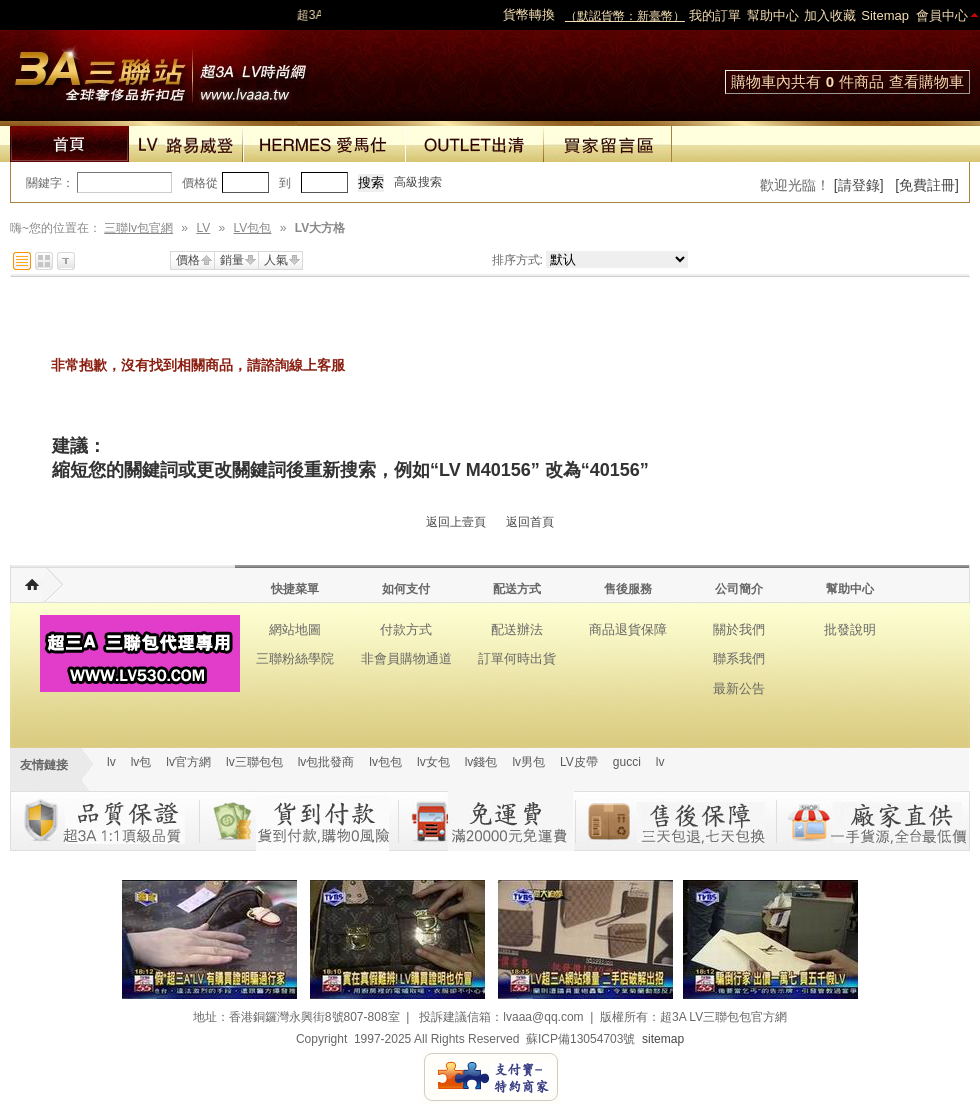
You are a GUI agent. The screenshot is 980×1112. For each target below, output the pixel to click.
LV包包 (253, 228)
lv (111, 762)
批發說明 (850, 629)
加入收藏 (830, 15)
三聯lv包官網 (138, 228)
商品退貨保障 (628, 629)
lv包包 (385, 762)
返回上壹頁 (456, 522)
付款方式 (406, 629)
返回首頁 (530, 522)
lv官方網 (188, 762)
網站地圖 (295, 629)
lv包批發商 (326, 762)
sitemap (663, 1039)
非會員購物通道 (406, 658)
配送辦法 (517, 629)
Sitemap (885, 15)
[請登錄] (859, 185)
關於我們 (739, 629)
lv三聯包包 (254, 762)
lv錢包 (481, 762)
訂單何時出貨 (517, 658)
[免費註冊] (927, 185)
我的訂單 (715, 15)
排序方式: (517, 260)
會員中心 (942, 15)
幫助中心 (773, 15)
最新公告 (739, 688)
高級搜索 (418, 182)
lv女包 (433, 762)
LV (203, 228)
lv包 (160, 70)
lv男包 (528, 762)
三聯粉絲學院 (295, 658)
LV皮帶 (579, 762)
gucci (627, 762)
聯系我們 (739, 658)
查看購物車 (926, 81)
